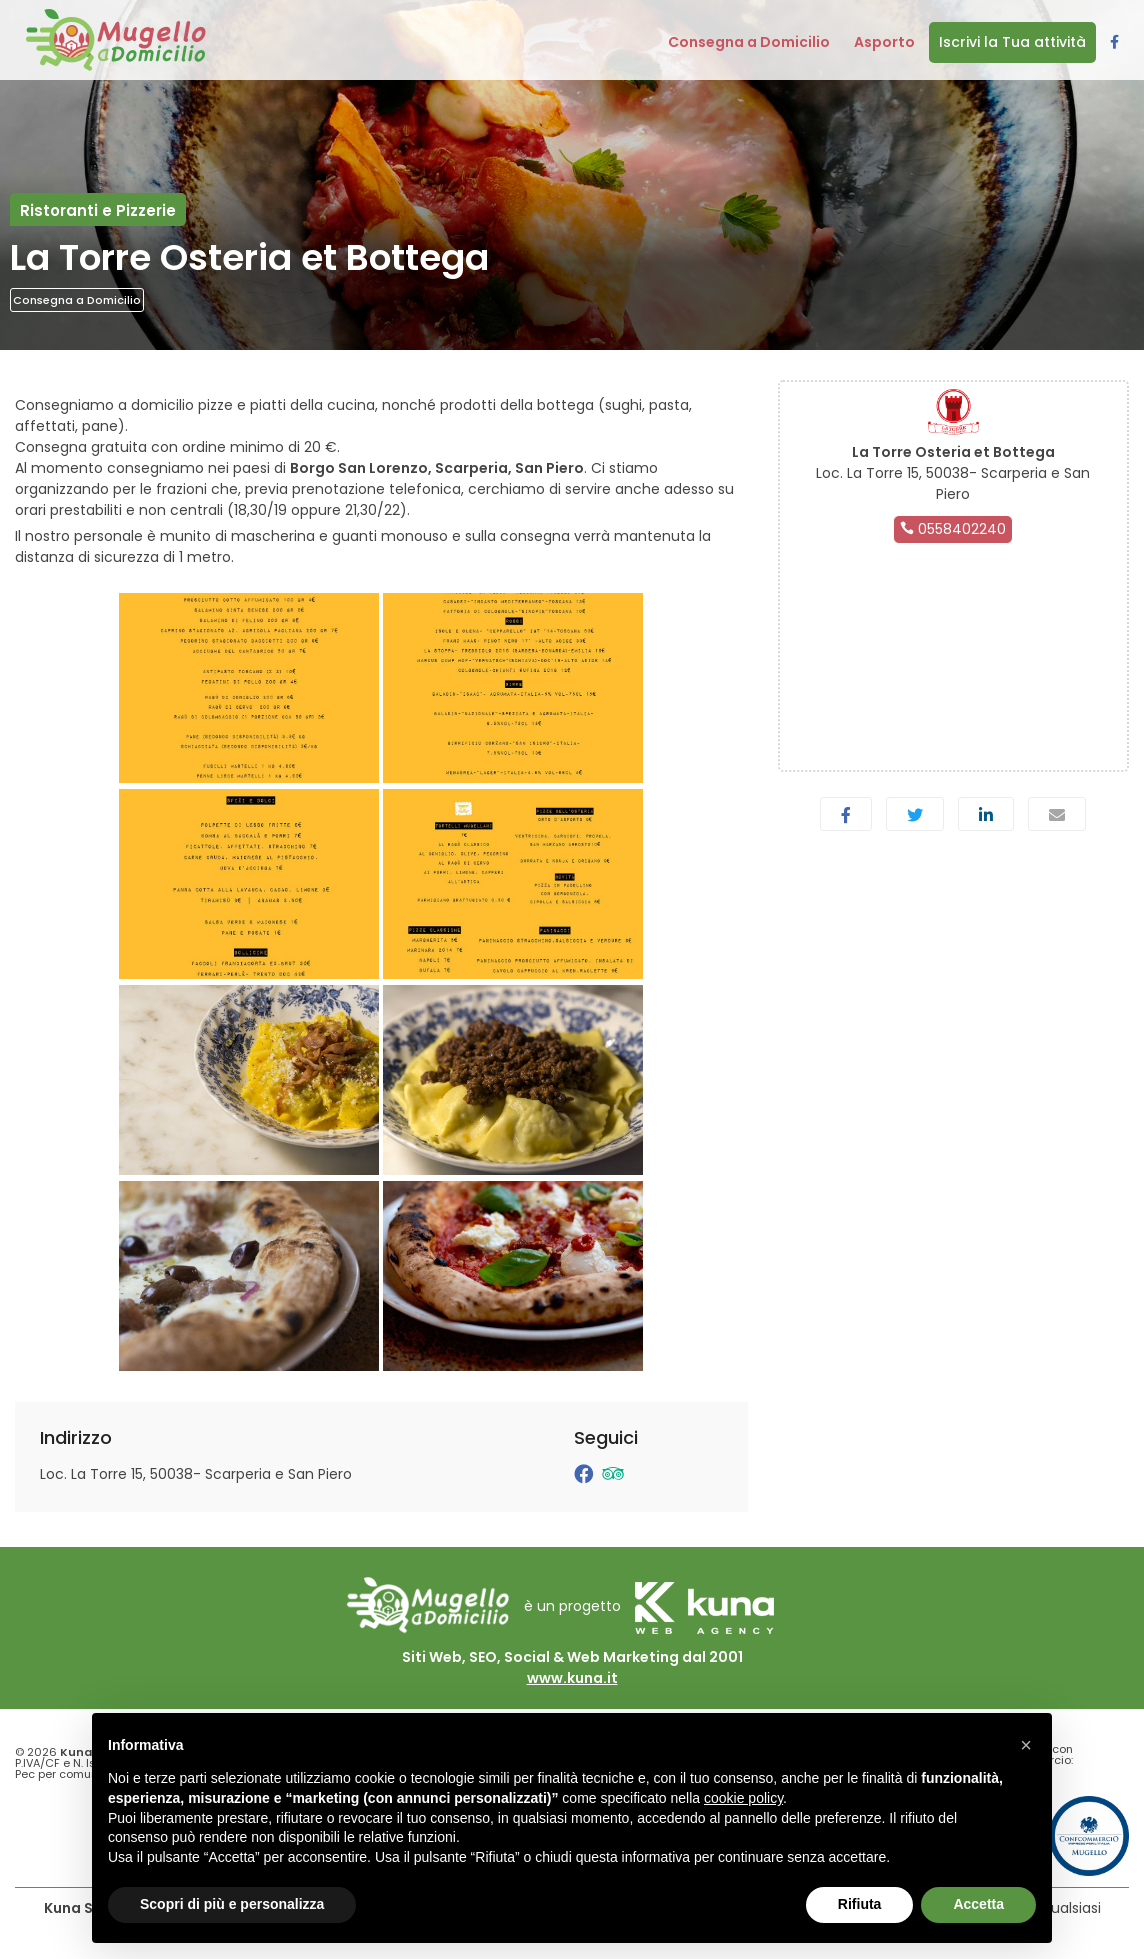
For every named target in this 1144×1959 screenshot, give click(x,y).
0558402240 (953, 529)
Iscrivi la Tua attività (1012, 42)
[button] (1026, 1745)
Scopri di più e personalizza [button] (232, 1904)
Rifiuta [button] (860, 1904)
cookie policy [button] (743, 1798)
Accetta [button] (978, 1904)
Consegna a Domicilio (77, 300)
